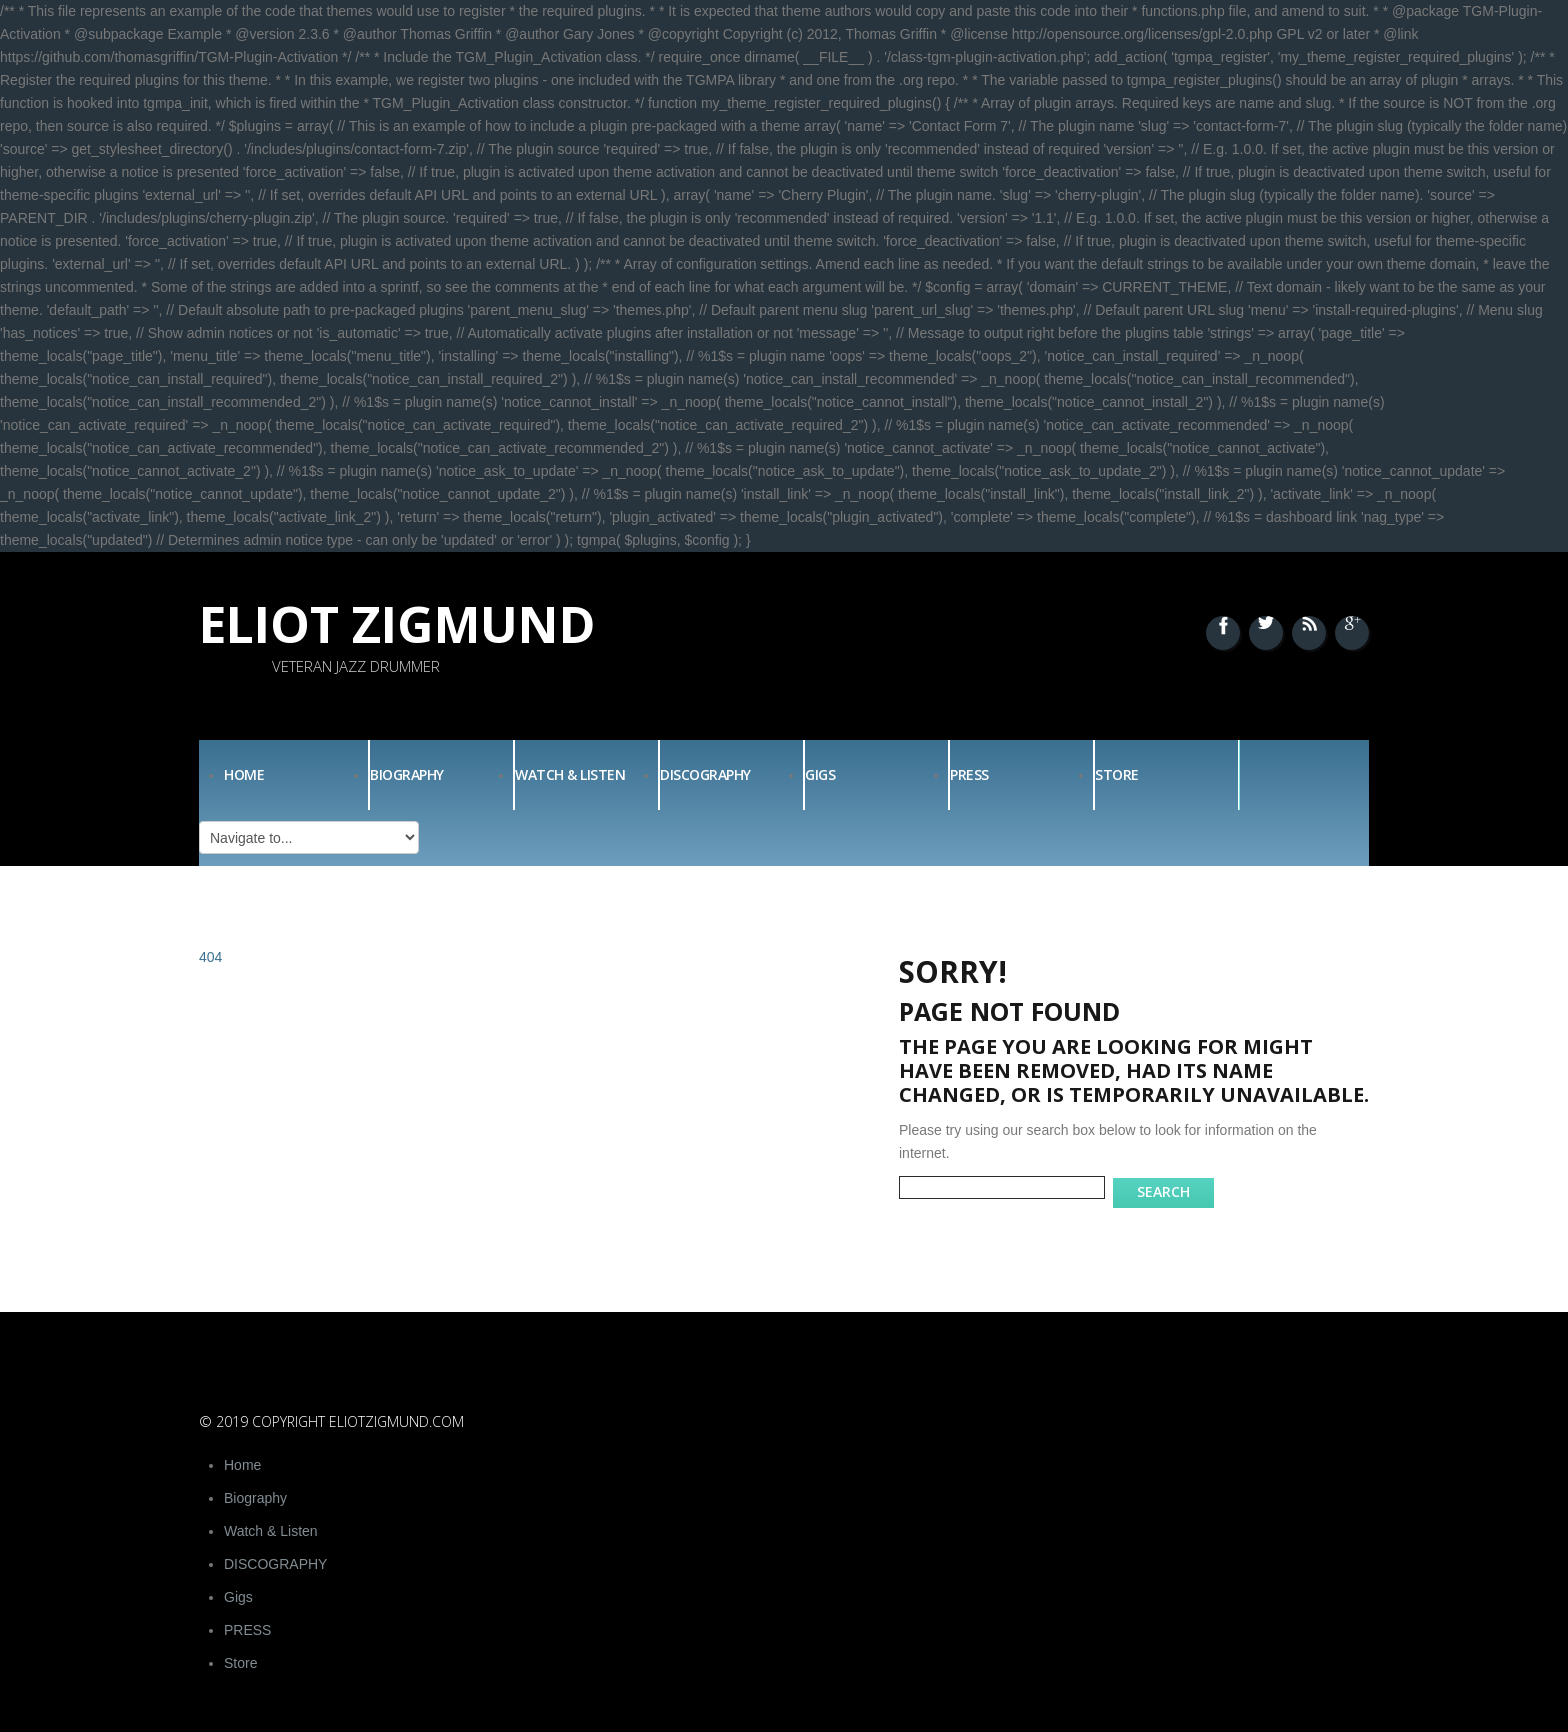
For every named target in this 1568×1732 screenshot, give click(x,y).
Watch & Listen (570, 774)
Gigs (820, 774)
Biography (407, 774)
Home (244, 774)
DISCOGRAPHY (705, 774)
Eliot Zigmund (397, 624)
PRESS (969, 774)
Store (1117, 774)
